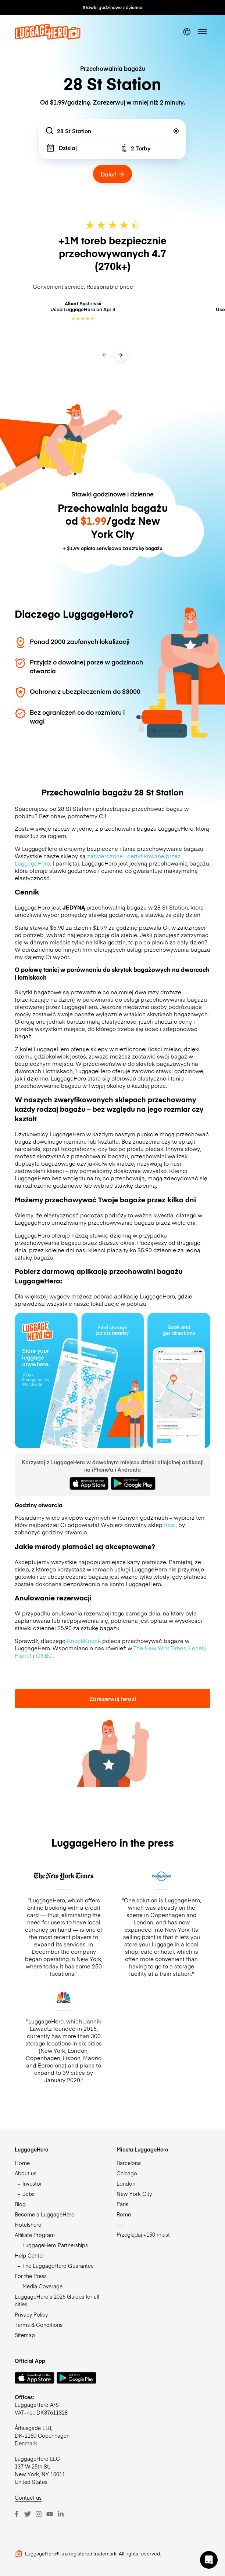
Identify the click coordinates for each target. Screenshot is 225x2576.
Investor (32, 2183)
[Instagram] (38, 2514)
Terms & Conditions (39, 2324)
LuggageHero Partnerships (55, 2245)
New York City (134, 2193)
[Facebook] (16, 2514)
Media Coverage (42, 2286)
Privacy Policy (31, 2314)
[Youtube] (49, 2514)
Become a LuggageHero (45, 2214)
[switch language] (187, 32)
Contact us (28, 2497)
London (126, 2183)
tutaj (170, 1525)
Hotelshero (28, 2224)
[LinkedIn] (60, 2514)
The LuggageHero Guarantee (58, 2265)
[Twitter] (27, 2514)
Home (22, 2163)
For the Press (31, 2276)
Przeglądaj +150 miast (143, 2234)
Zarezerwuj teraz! (112, 1698)
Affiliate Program (35, 2234)
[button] (209, 2560)
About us (25, 2173)
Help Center (29, 2255)
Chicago (127, 2173)
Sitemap (25, 2335)
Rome (124, 2214)
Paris (122, 2204)
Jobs (28, 2193)
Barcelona (129, 2163)
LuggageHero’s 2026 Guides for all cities (57, 2300)
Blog (20, 2204)
